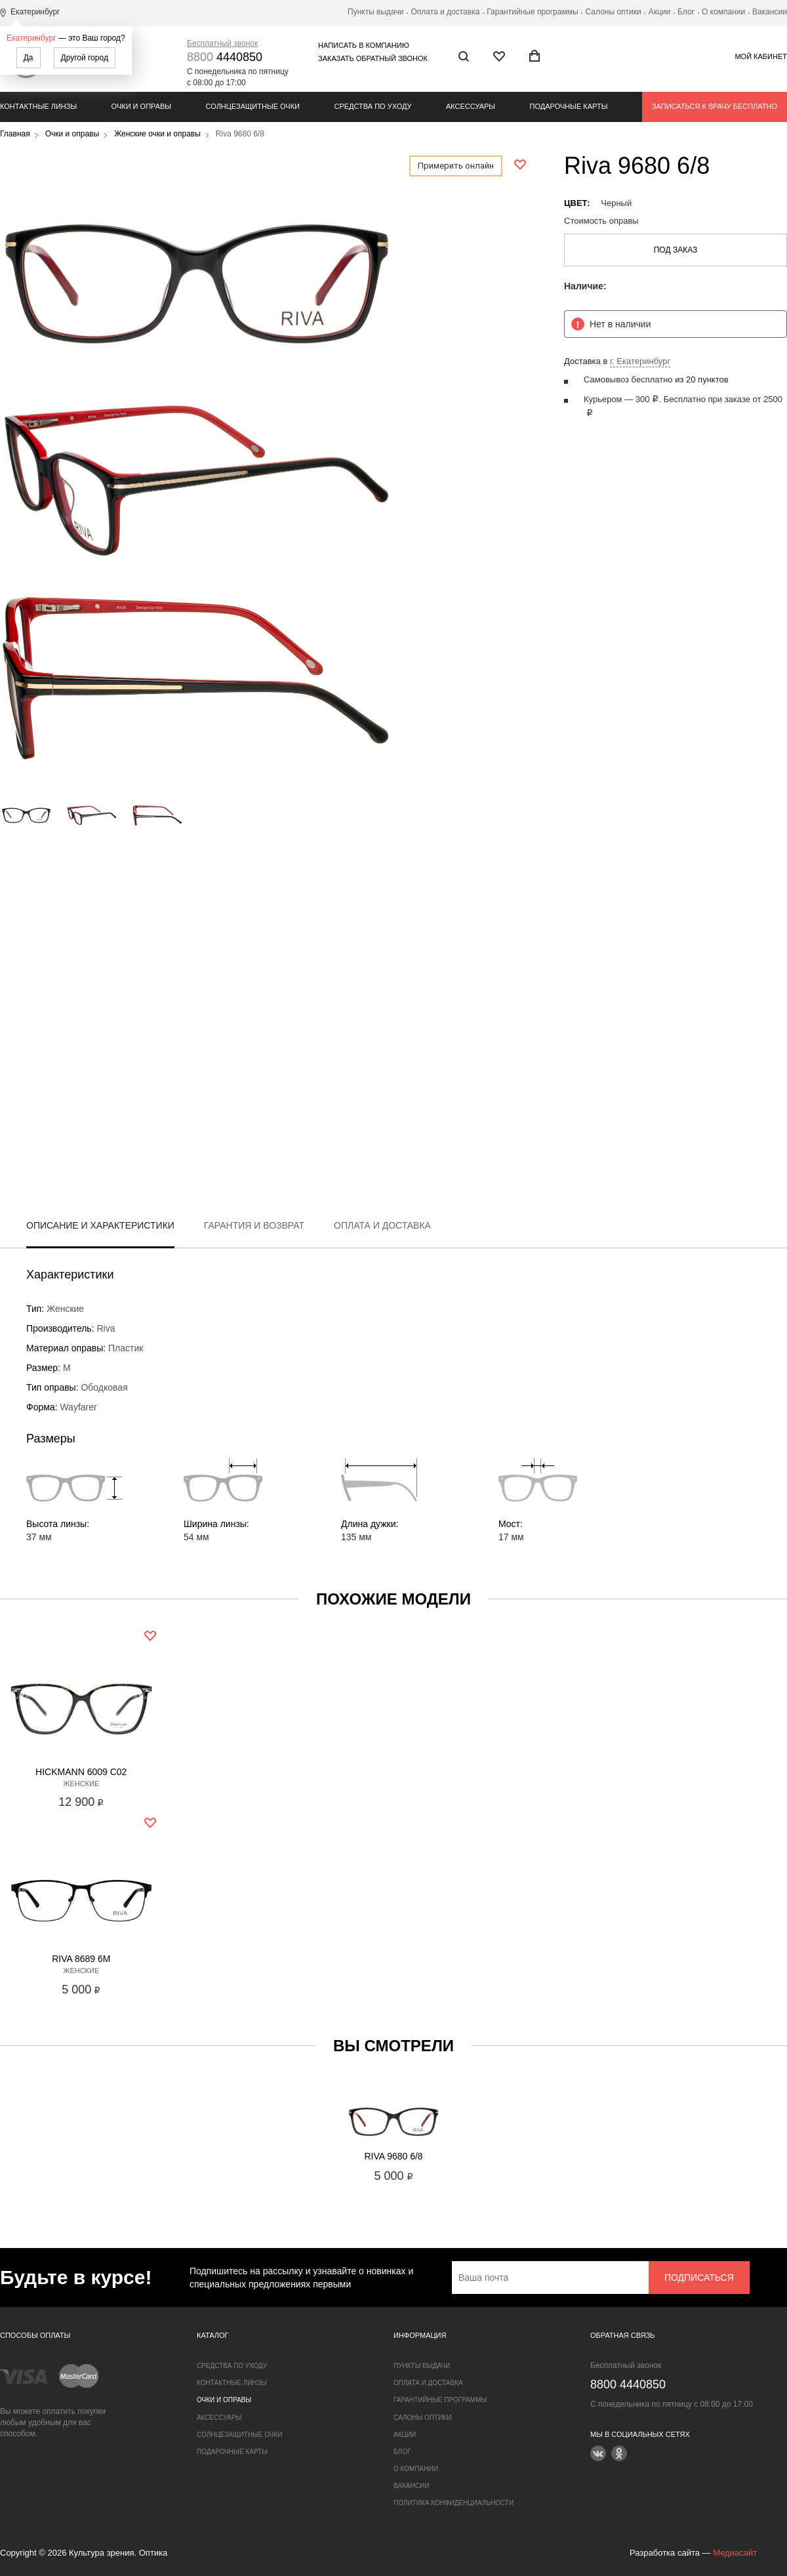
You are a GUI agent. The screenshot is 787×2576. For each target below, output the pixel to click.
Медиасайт (735, 2553)
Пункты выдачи (375, 11)
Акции (660, 11)
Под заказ (676, 250)
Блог (686, 11)
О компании (723, 11)
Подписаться (699, 2277)
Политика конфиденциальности (454, 2502)
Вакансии (769, 11)
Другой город (84, 57)
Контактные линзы (38, 106)
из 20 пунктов (701, 379)
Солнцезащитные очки (253, 106)
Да (28, 57)
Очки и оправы (141, 106)
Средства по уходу (372, 106)
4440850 (224, 57)
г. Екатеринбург (640, 361)
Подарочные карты (569, 106)
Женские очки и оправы (157, 133)
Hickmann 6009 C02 (81, 1772)
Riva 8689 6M (81, 1958)
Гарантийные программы (532, 11)
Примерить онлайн (456, 166)
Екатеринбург (31, 38)
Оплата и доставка (445, 11)
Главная (15, 133)
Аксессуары (470, 106)
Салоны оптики (613, 11)
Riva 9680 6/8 (393, 2156)
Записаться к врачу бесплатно (714, 106)
